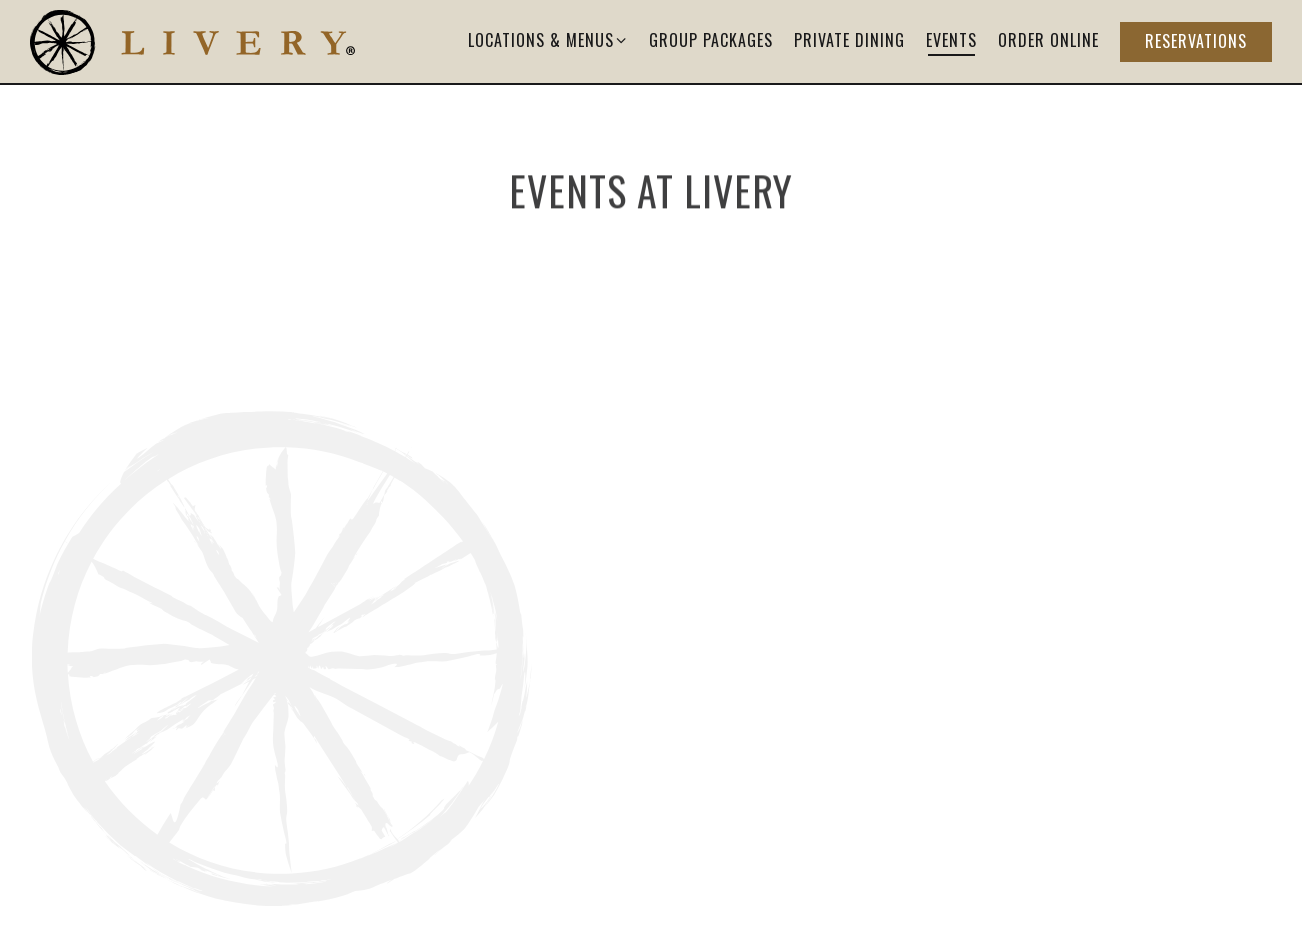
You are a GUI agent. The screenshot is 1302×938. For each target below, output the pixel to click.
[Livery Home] (192, 40)
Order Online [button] (1048, 40)
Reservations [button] (1196, 41)
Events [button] (951, 40)
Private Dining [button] (849, 40)
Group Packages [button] (711, 40)
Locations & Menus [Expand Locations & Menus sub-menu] (548, 39)
